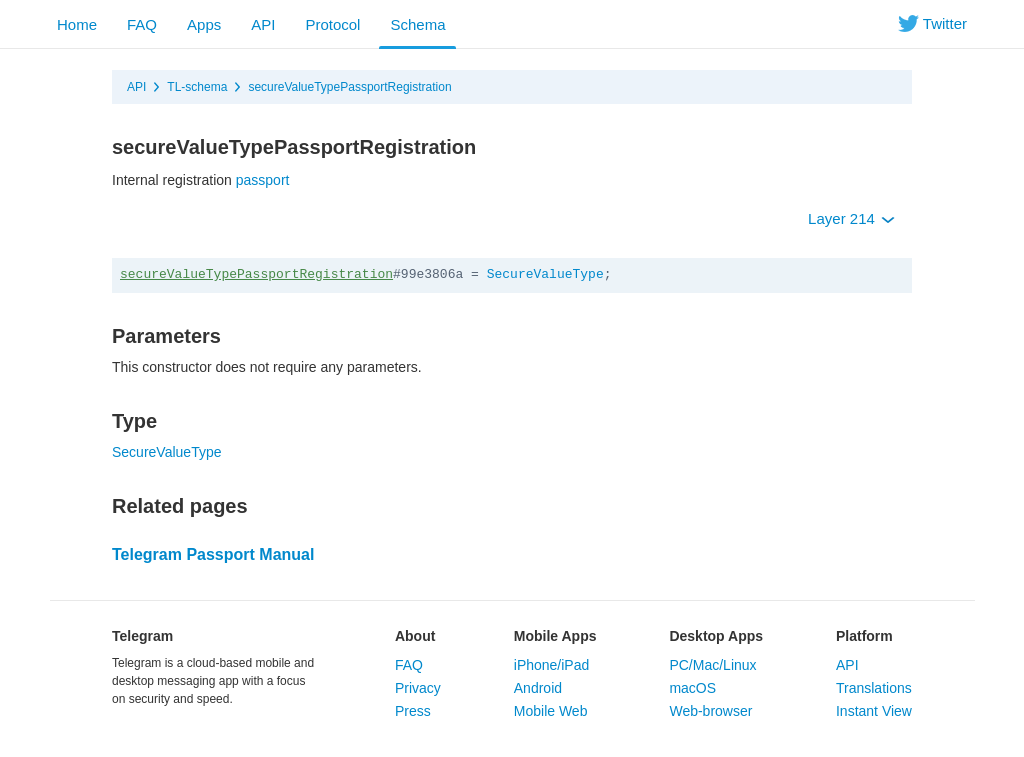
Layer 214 (851, 218)
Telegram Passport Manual (213, 554)
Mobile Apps (555, 636)
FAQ (142, 24)
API (263, 24)
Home (77, 24)
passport (263, 180)
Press (413, 711)
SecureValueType (545, 274)
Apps (204, 24)
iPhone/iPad (552, 665)
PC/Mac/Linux (712, 665)
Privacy (418, 688)
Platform (864, 636)
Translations (874, 688)
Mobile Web (551, 711)
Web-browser (710, 711)
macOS (692, 688)
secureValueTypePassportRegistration (349, 87)
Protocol (332, 24)
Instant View (874, 711)
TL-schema (197, 87)
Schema (417, 24)
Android (538, 688)
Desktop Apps (716, 636)
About (415, 636)
